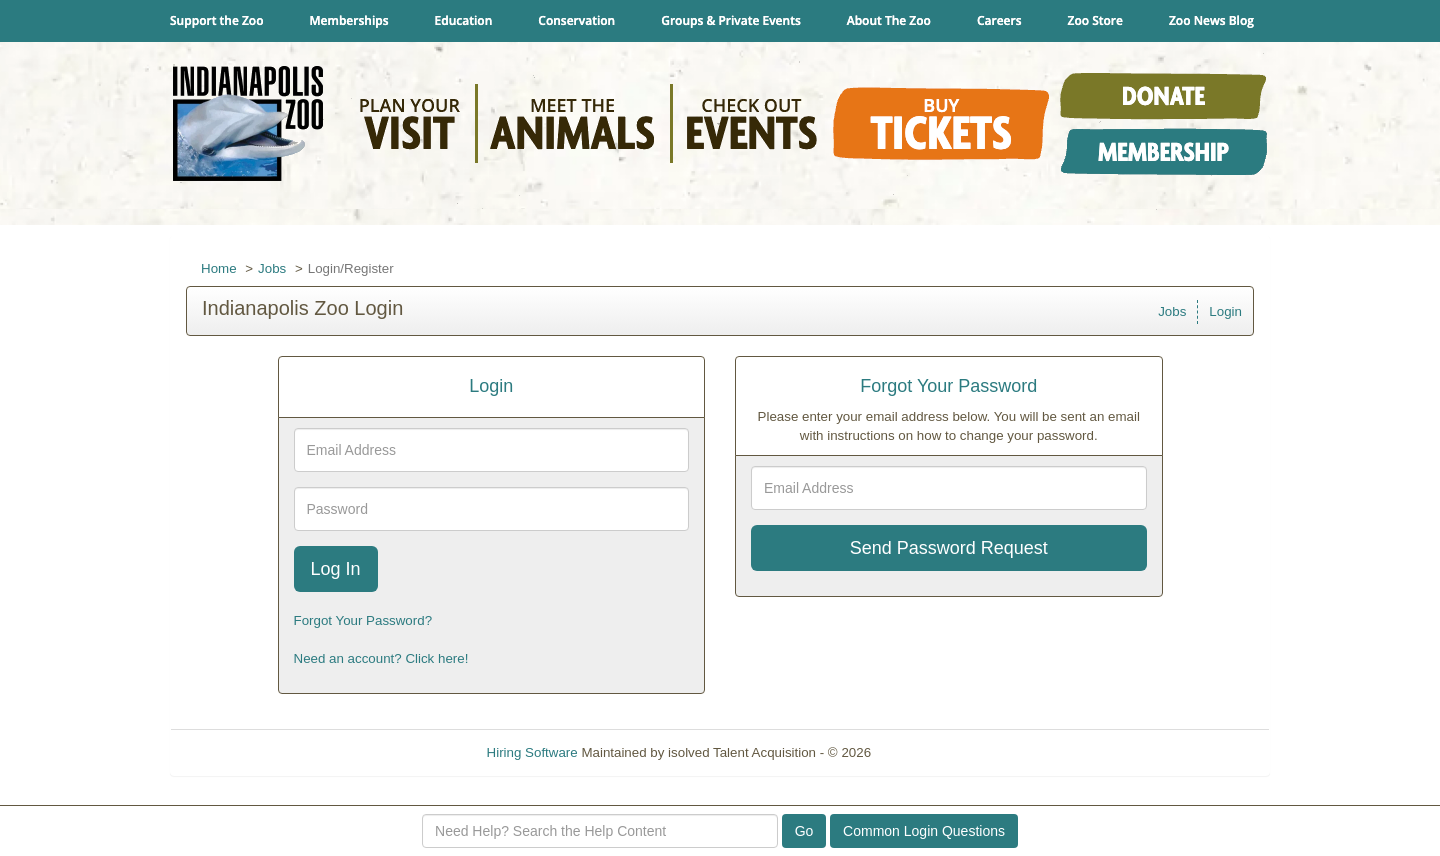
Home (219, 268)
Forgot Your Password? (363, 620)
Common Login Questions (924, 831)
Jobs (272, 268)
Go (804, 831)
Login (1225, 311)
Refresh (930, 752)
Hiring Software (532, 752)
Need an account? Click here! (381, 658)
